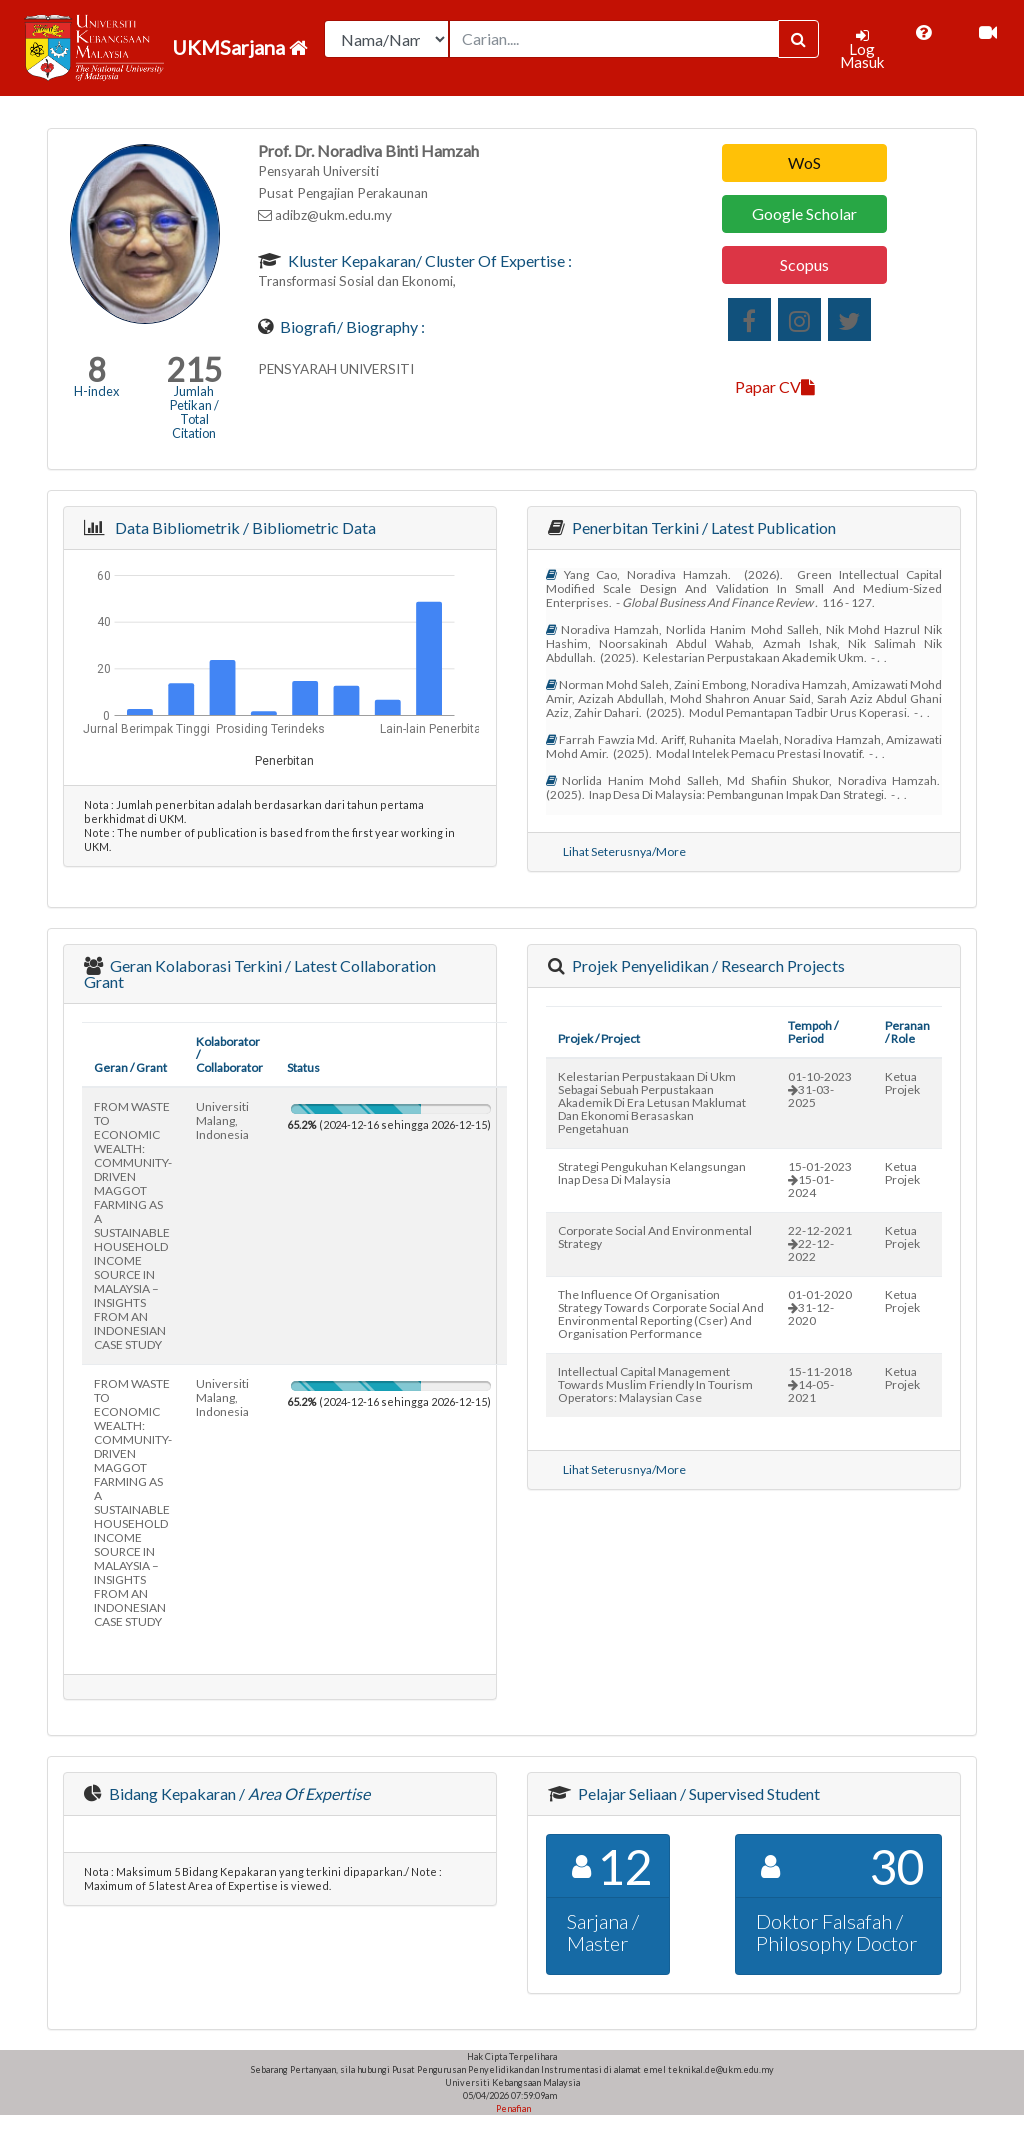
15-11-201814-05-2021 (820, 1384)
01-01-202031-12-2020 (820, 1307)
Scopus (804, 264)
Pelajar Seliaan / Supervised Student (697, 1793)
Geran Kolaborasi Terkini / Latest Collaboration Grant (260, 973)
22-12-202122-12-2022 (820, 1243)
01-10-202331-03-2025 (820, 1089)
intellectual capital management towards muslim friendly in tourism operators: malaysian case (655, 1384)
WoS (804, 162)
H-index (96, 391)
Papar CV (775, 386)
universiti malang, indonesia (222, 1120)
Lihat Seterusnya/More (624, 851)
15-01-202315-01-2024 (820, 1179)
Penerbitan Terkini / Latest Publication (702, 527)
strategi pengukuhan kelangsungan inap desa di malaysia (652, 1173)
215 (194, 369)
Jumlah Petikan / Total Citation (194, 412)
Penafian (512, 2108)
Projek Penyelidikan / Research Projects (707, 965)
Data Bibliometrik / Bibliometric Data (242, 527)
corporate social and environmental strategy (655, 1237)
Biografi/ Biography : (351, 326)
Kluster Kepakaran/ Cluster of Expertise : (428, 260)
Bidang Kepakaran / (238, 1793)
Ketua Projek (902, 1083)
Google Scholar (804, 213)
